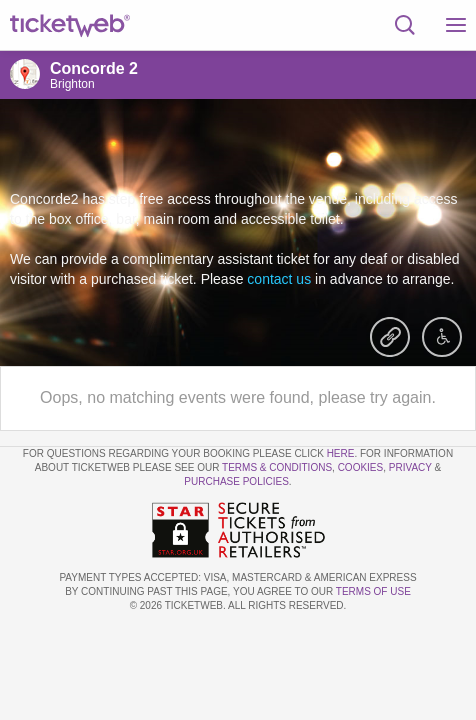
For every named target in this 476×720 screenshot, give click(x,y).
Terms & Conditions (277, 467)
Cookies (361, 467)
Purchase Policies (236, 481)
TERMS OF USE (373, 591)
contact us (279, 279)
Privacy (410, 467)
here (341, 453)
